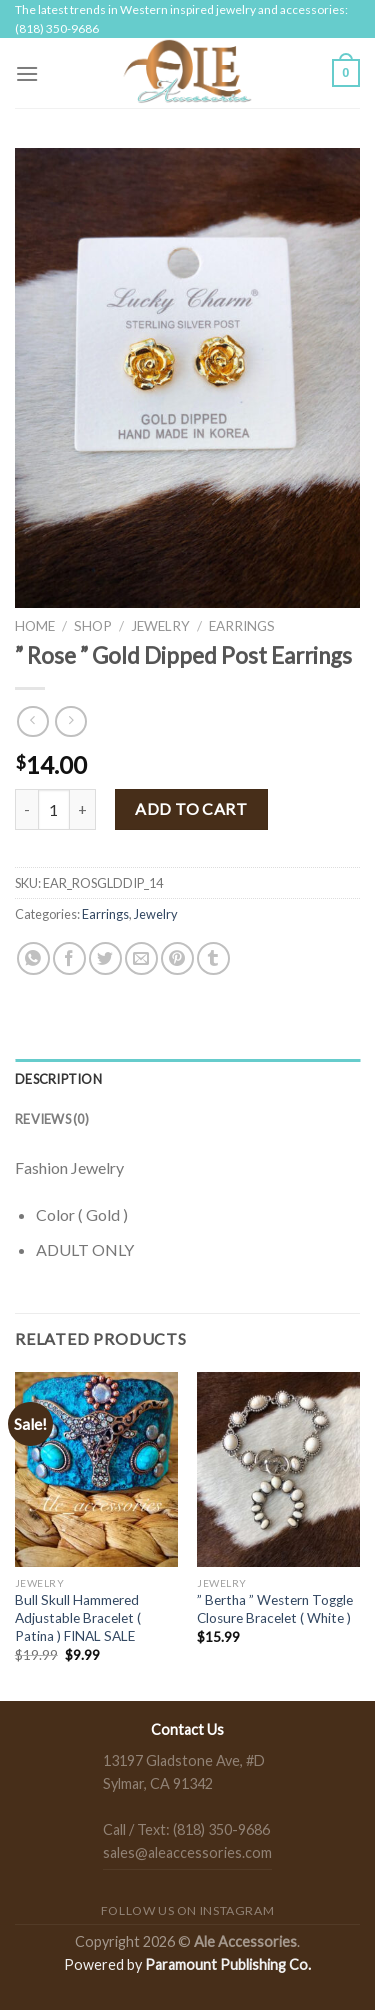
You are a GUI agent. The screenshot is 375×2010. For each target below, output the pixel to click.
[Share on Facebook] (69, 958)
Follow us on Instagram (187, 1910)
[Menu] (27, 73)
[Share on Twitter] (105, 958)
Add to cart (191, 808)
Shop (93, 626)
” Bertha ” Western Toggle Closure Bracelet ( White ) (275, 1609)
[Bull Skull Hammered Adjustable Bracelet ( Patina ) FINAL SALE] (96, 1469)
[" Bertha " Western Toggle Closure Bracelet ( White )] (278, 1469)
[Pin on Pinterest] (177, 958)
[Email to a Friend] (141, 958)
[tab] (187, 1079)
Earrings (242, 626)
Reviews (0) (52, 1119)
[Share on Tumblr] (213, 958)
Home (35, 626)
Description (58, 1079)
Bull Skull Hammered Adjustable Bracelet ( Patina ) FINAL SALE (78, 1617)
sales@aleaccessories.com (187, 1852)
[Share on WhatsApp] (33, 958)
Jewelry (160, 626)
